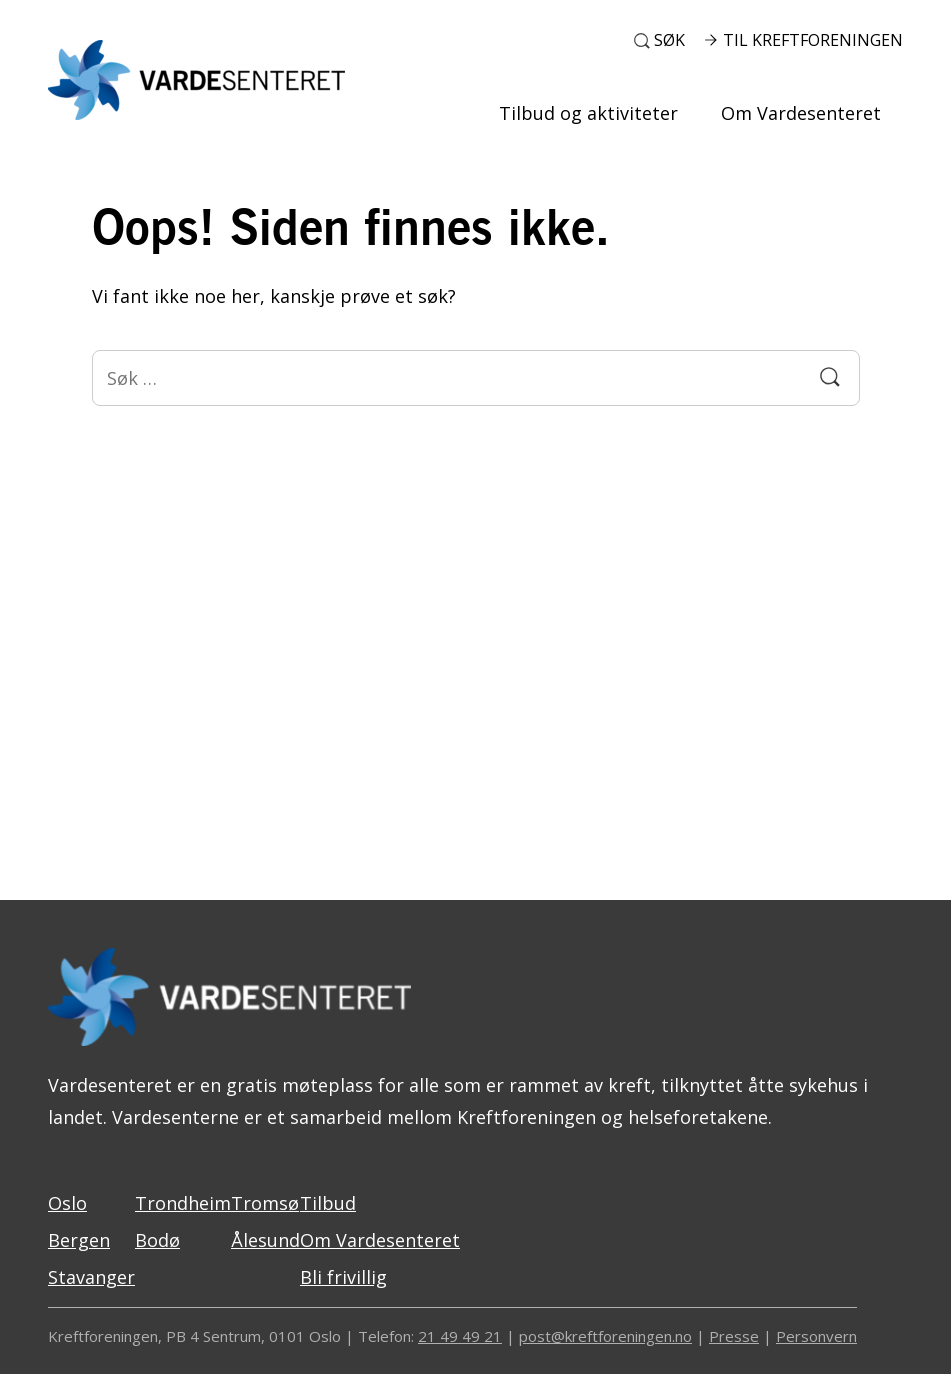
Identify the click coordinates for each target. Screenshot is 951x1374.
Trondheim (183, 1203)
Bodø (157, 1240)
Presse (734, 1336)
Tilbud (328, 1203)
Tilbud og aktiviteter (588, 113)
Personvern (816, 1336)
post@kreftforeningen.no (605, 1336)
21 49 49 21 (460, 1336)
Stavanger (91, 1277)
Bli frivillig (343, 1277)
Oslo (67, 1203)
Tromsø (265, 1203)
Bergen (79, 1240)
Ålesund (265, 1240)
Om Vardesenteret (801, 113)
